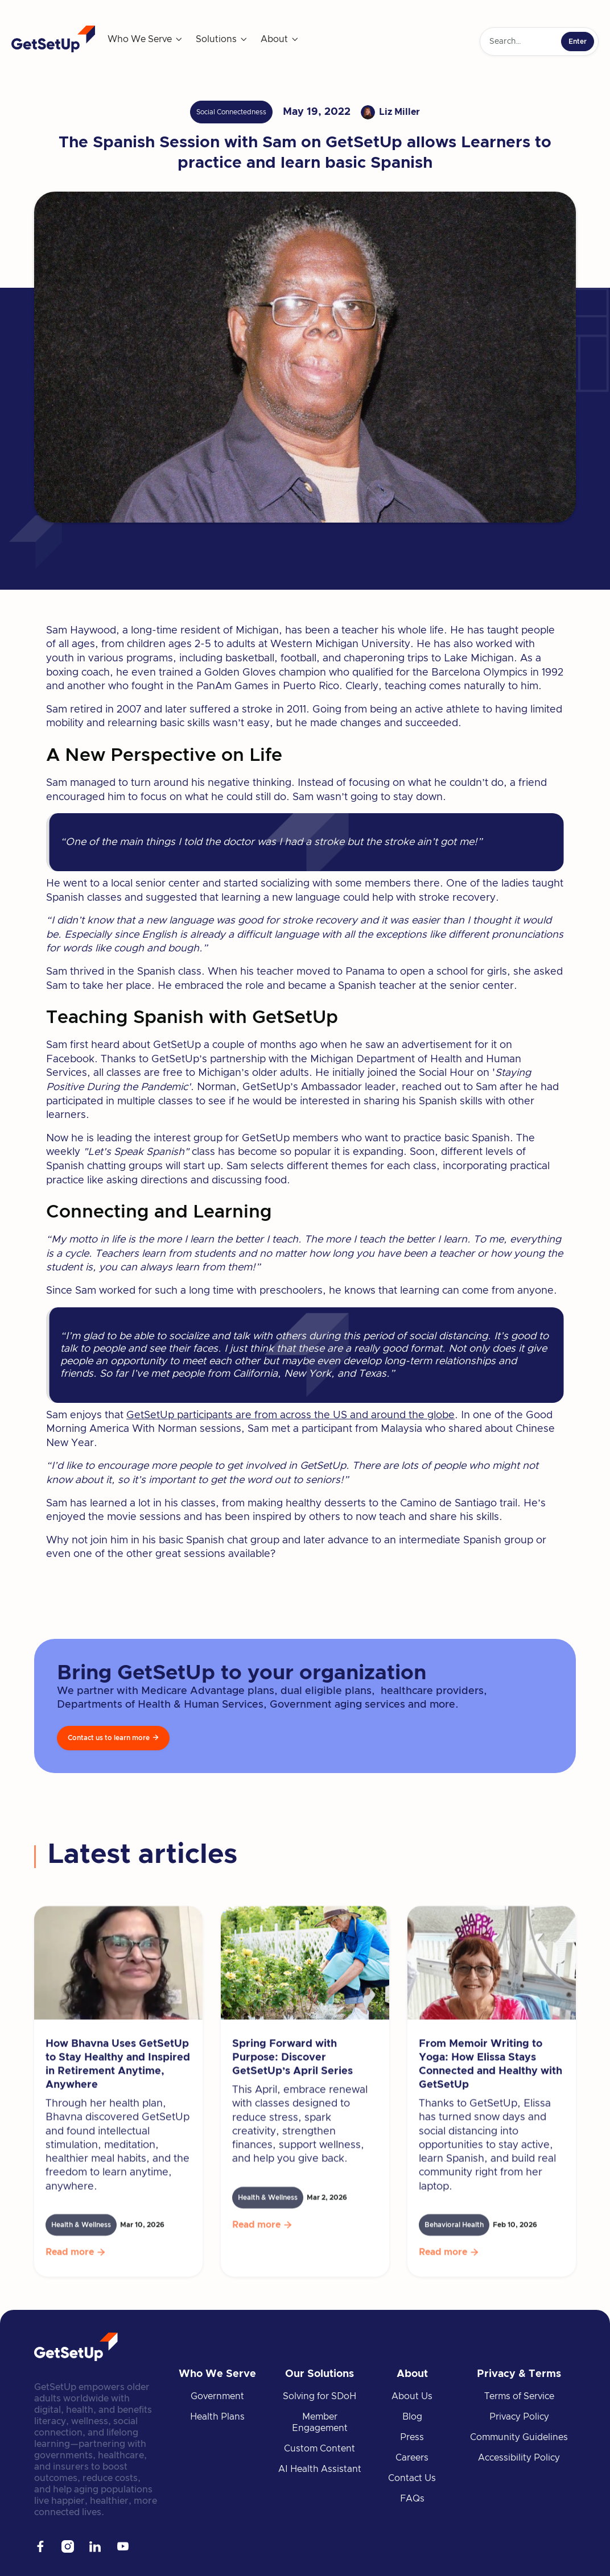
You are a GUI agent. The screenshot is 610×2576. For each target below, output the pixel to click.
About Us (411, 2396)
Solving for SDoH (319, 2396)
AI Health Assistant (319, 2469)
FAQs (412, 2498)
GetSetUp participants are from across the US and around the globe (290, 1415)
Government (217, 2396)
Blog (412, 2416)
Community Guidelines (519, 2437)
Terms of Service (519, 2396)
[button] (145, 39)
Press (412, 2437)
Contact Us (412, 2478)
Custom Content (319, 2448)
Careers (411, 2457)
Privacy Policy (519, 2416)
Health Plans (217, 2416)
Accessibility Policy (519, 2457)
